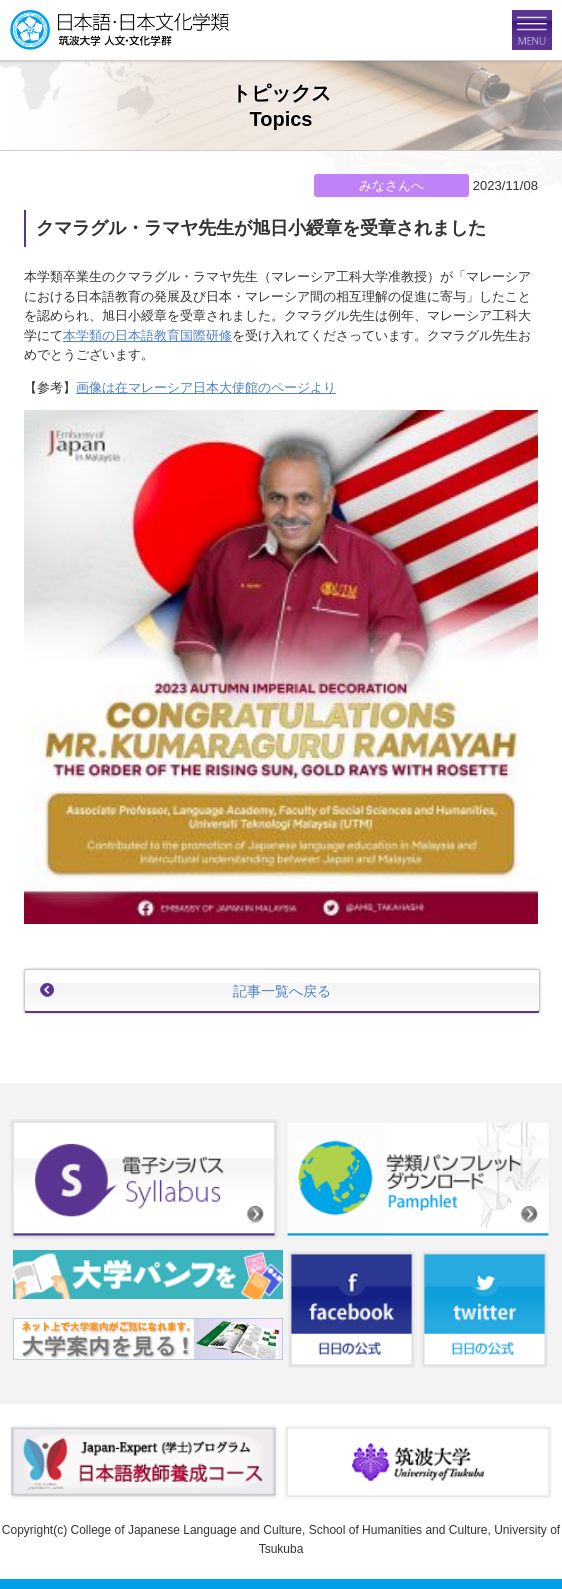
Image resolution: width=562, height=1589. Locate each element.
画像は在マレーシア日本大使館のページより (206, 387)
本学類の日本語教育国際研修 (147, 335)
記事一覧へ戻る (282, 991)
